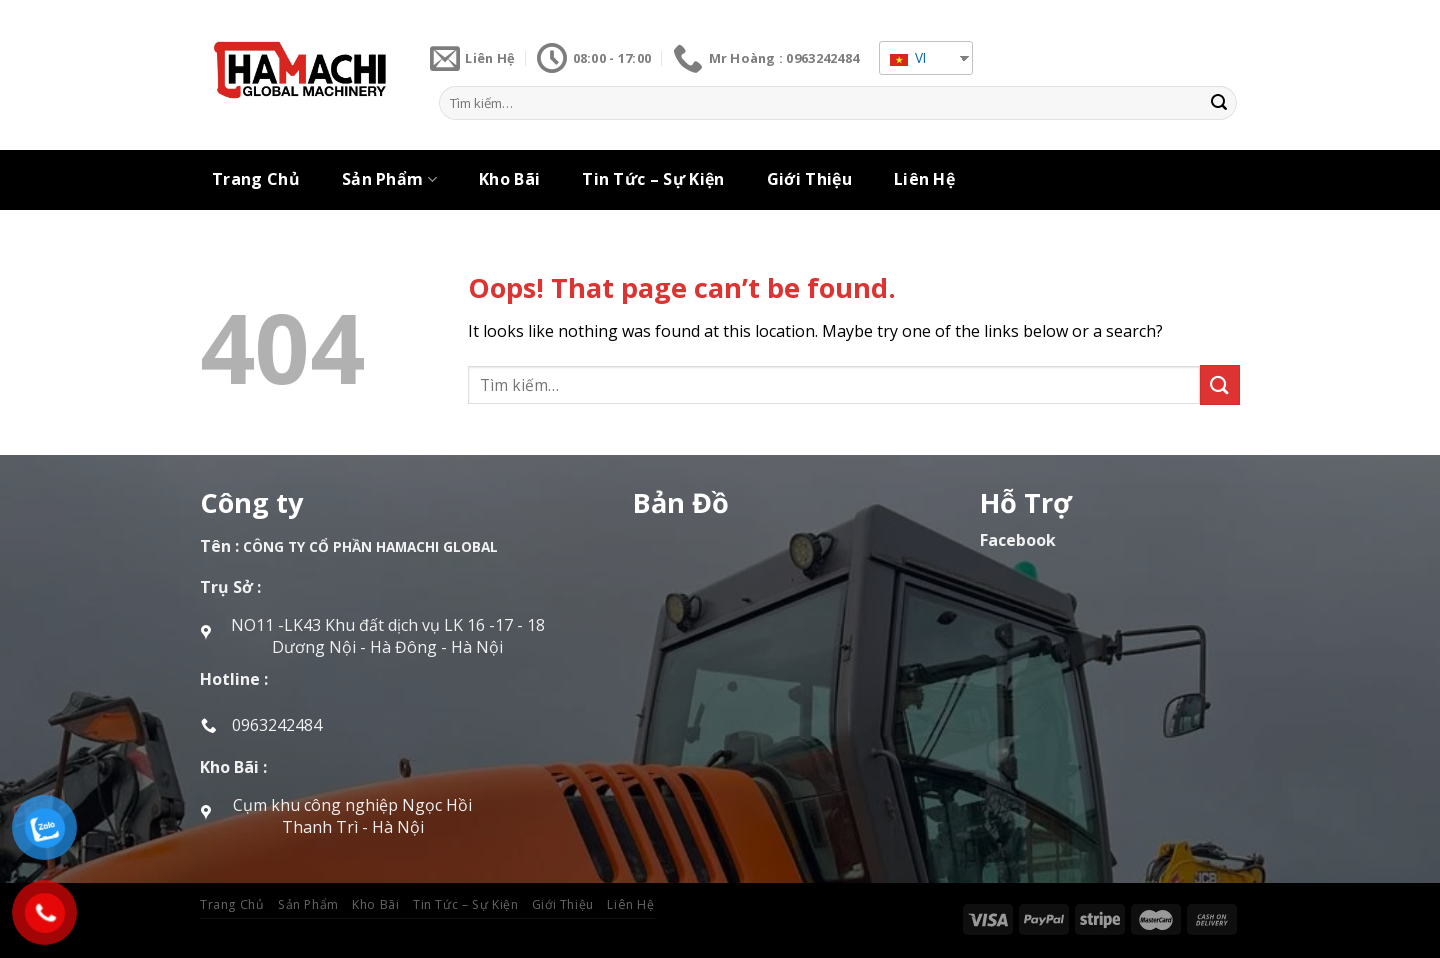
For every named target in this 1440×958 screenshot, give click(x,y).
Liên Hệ (924, 179)
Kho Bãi (509, 179)
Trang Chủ (256, 179)
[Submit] (1219, 103)
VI (908, 57)
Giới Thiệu (809, 179)
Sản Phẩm (389, 179)
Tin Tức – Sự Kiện (653, 179)
